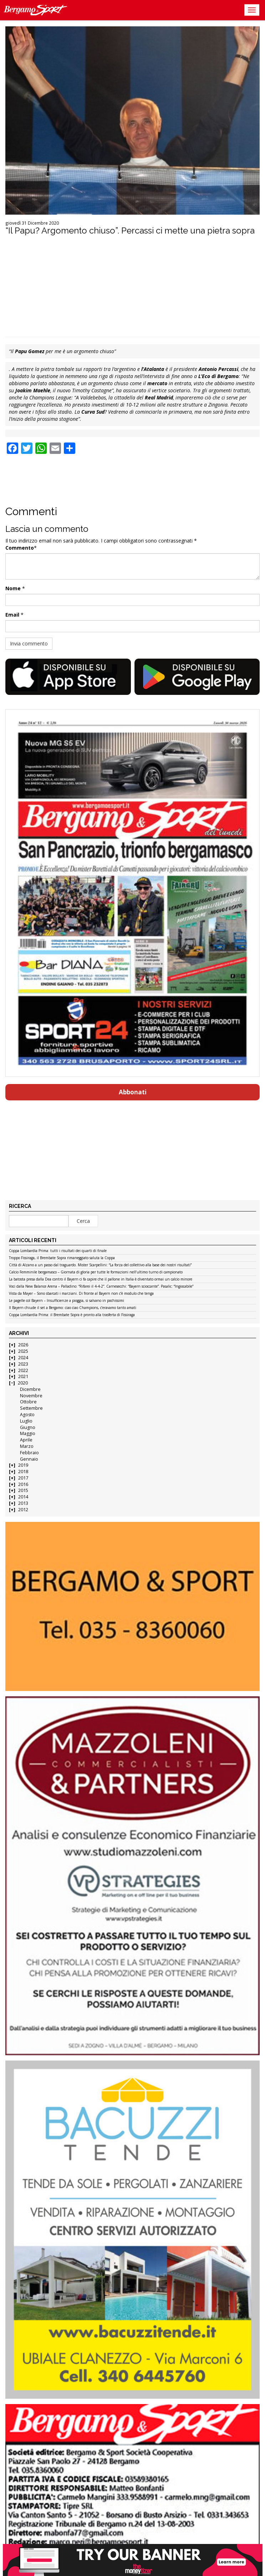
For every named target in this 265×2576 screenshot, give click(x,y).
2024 (23, 1358)
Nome (13, 588)
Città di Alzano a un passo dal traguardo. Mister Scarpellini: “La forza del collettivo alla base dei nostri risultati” (100, 1265)
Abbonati (133, 1092)
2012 (23, 1510)
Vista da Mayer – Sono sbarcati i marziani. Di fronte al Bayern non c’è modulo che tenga (81, 1294)
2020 (23, 1383)
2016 (23, 1484)
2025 (23, 1351)
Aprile (26, 1440)
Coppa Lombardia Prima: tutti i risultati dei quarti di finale (58, 1251)
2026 (23, 1345)
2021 (23, 1376)
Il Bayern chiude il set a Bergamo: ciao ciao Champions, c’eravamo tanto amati (72, 1308)
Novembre (31, 1396)
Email (12, 614)
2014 (23, 1497)
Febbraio (29, 1453)
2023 (23, 1364)
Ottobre (28, 1402)
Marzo (27, 1446)
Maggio (27, 1433)
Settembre (31, 1408)
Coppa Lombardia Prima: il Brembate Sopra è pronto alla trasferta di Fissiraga (72, 1315)
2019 (23, 1465)
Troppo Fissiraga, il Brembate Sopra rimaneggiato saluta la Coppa (62, 1258)
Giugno (27, 1427)
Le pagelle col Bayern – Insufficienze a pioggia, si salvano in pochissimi (66, 1301)
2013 (23, 1503)
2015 (23, 1490)
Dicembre (30, 1389)
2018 (23, 1471)
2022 (23, 1370)
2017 (23, 1478)
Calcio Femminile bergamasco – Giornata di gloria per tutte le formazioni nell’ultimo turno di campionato (96, 1272)
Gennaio (29, 1459)
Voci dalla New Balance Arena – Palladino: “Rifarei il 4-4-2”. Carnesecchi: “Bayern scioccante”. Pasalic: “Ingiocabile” (101, 1286)
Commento (19, 547)
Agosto (27, 1415)
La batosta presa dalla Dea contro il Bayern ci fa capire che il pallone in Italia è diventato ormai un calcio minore (100, 1279)
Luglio (26, 1421)
